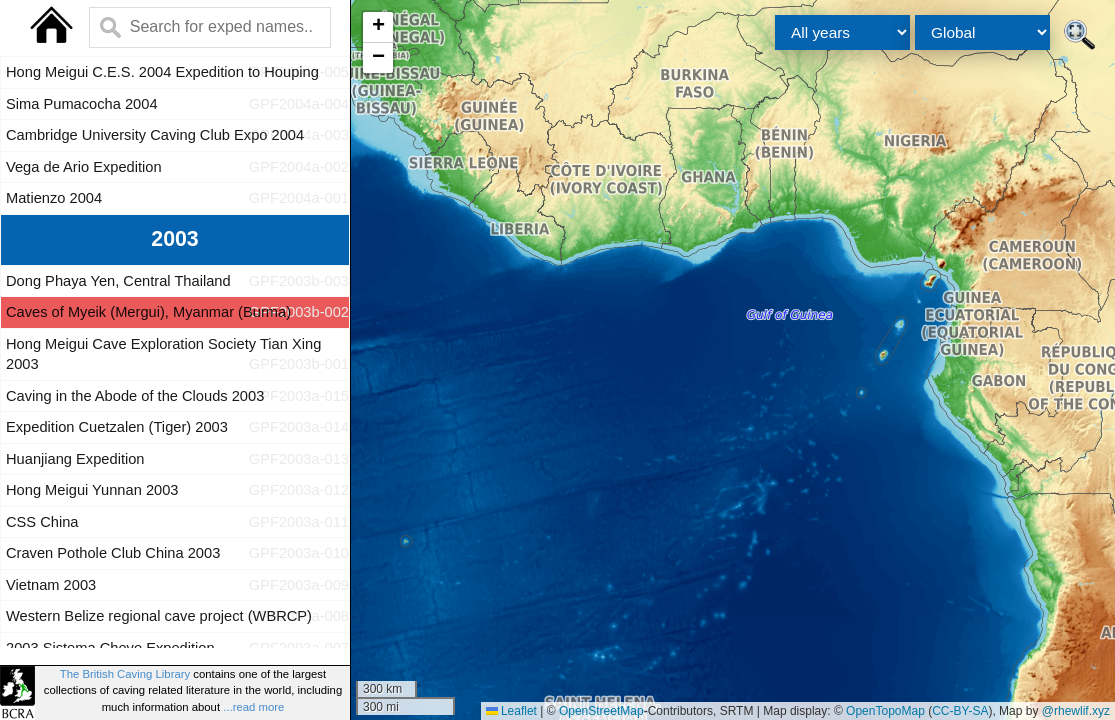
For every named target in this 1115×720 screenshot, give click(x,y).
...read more (253, 707)
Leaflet (511, 711)
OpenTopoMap (885, 711)
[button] (378, 27)
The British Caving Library (125, 674)
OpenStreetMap (601, 711)
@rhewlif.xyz (1076, 711)
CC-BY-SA (960, 711)
